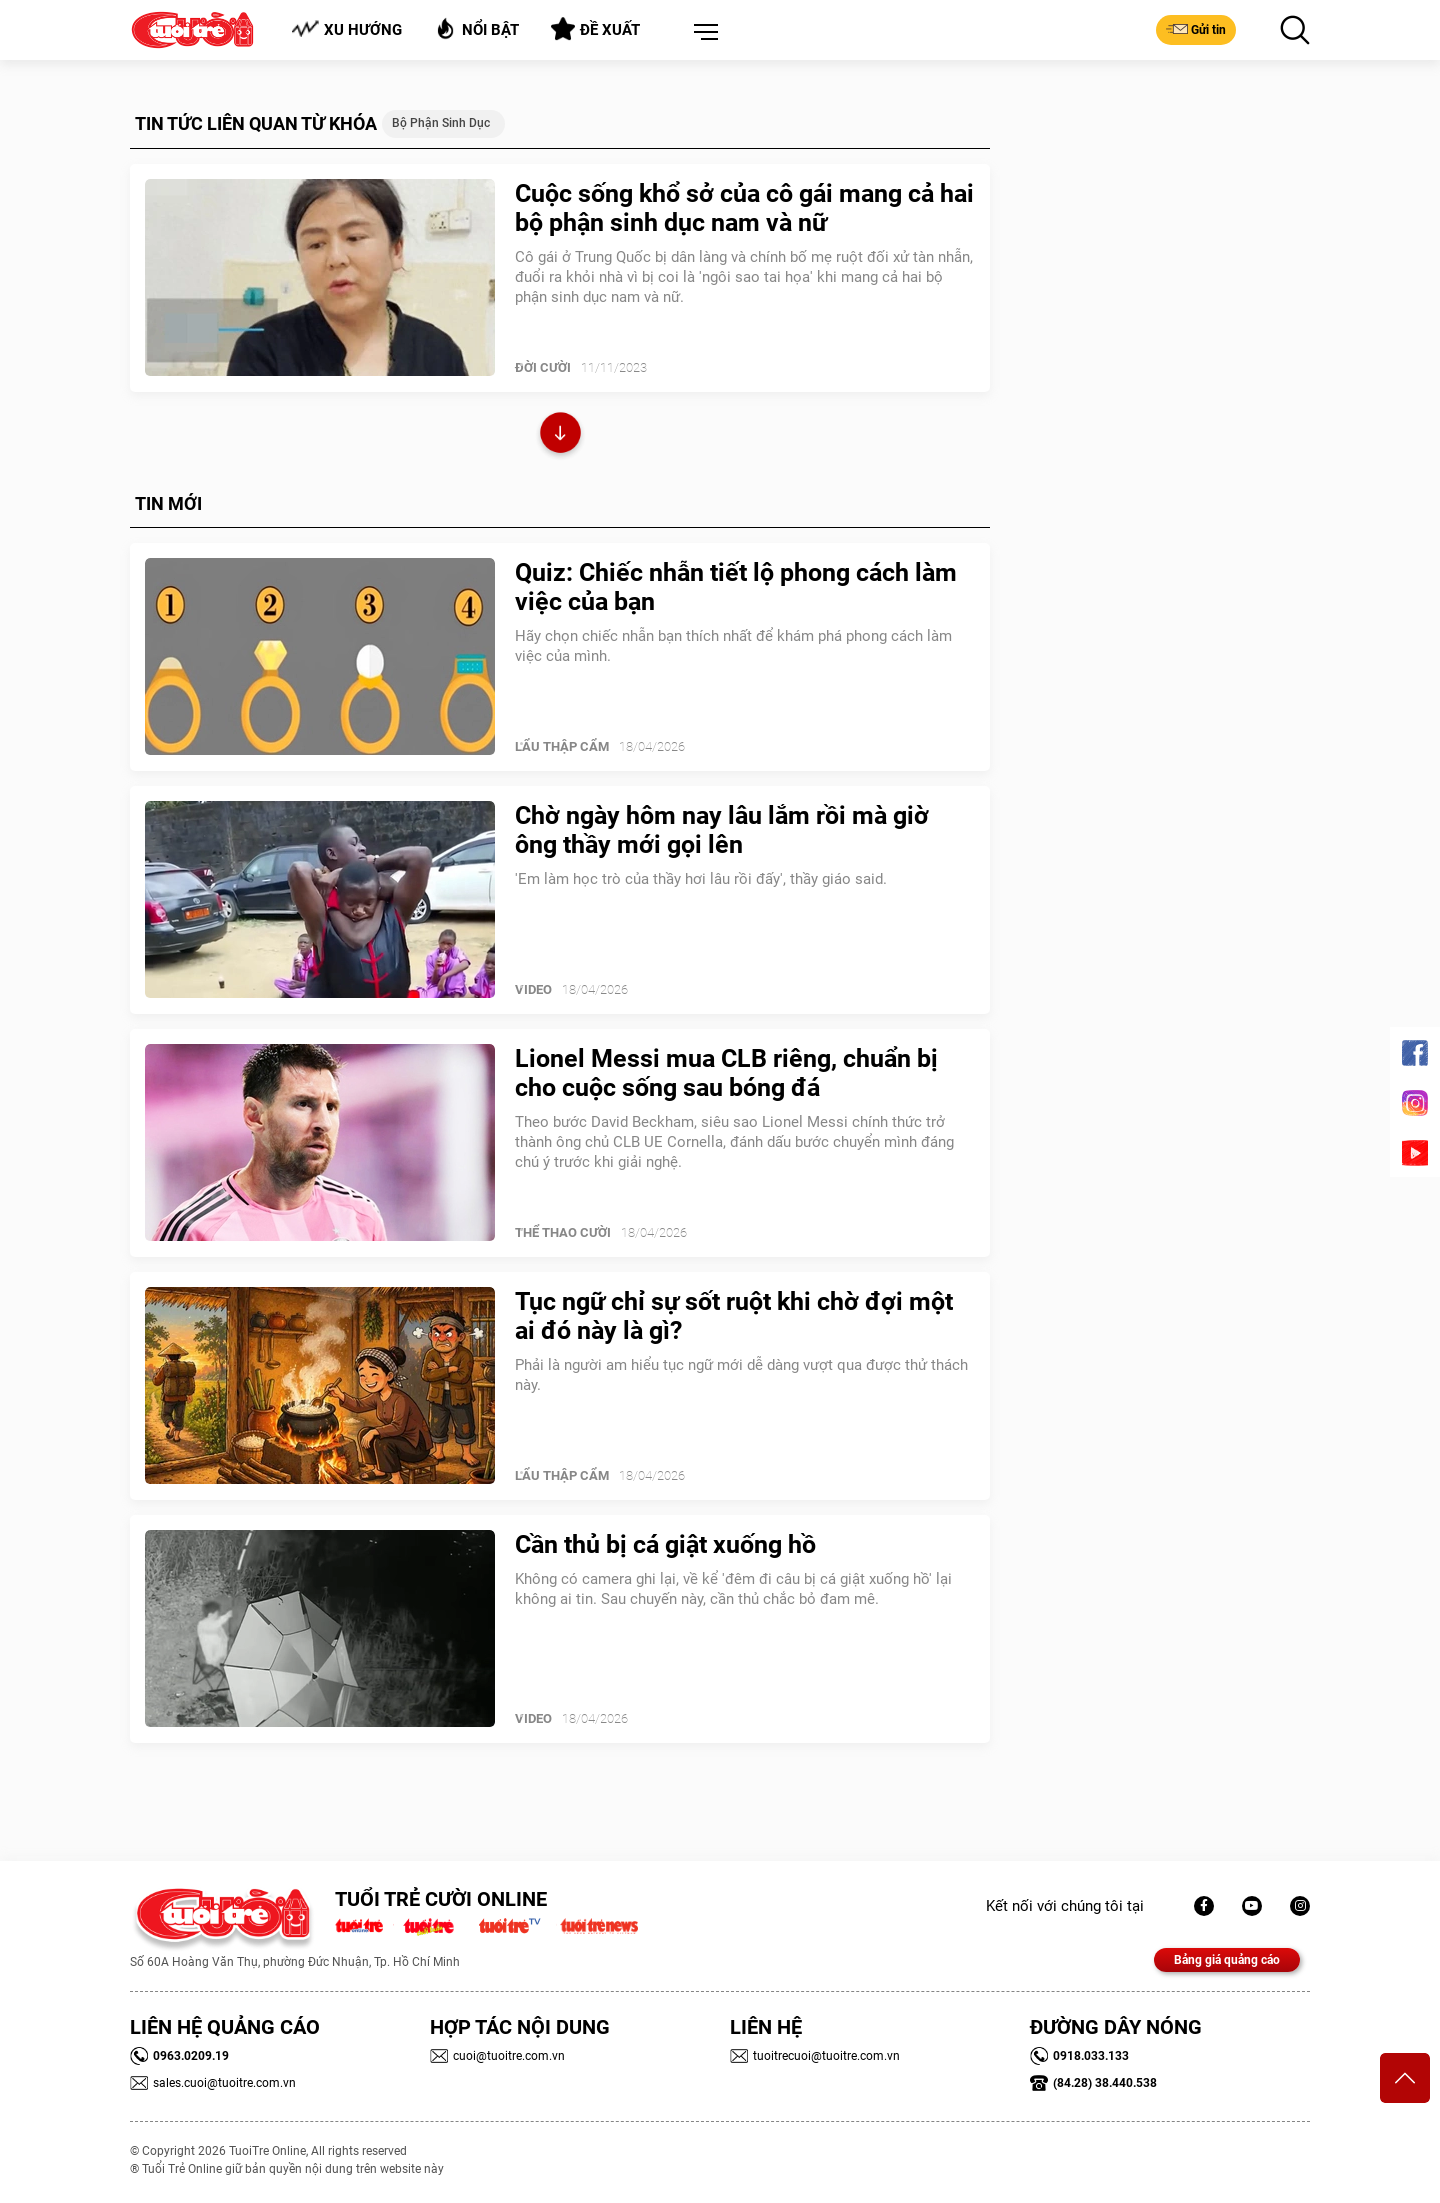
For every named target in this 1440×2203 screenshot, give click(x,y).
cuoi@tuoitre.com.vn (497, 2056)
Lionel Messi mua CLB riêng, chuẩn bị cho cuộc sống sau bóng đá (726, 1073)
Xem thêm (560, 435)
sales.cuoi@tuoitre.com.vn (213, 2083)
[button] (702, 33)
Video (533, 989)
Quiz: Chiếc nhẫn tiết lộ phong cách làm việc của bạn (736, 587)
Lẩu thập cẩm (562, 746)
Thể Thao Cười (563, 1232)
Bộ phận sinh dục (441, 123)
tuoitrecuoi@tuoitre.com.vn (815, 2056)
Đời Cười (543, 367)
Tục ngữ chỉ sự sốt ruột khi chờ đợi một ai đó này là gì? (734, 1316)
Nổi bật (476, 28)
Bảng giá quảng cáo (1227, 1960)
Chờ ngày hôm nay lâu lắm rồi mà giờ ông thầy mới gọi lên (722, 830)
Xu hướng (346, 29)
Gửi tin (1196, 29)
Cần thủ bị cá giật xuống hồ (665, 1544)
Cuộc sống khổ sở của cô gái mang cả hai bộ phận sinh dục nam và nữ (744, 208)
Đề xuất (595, 29)
